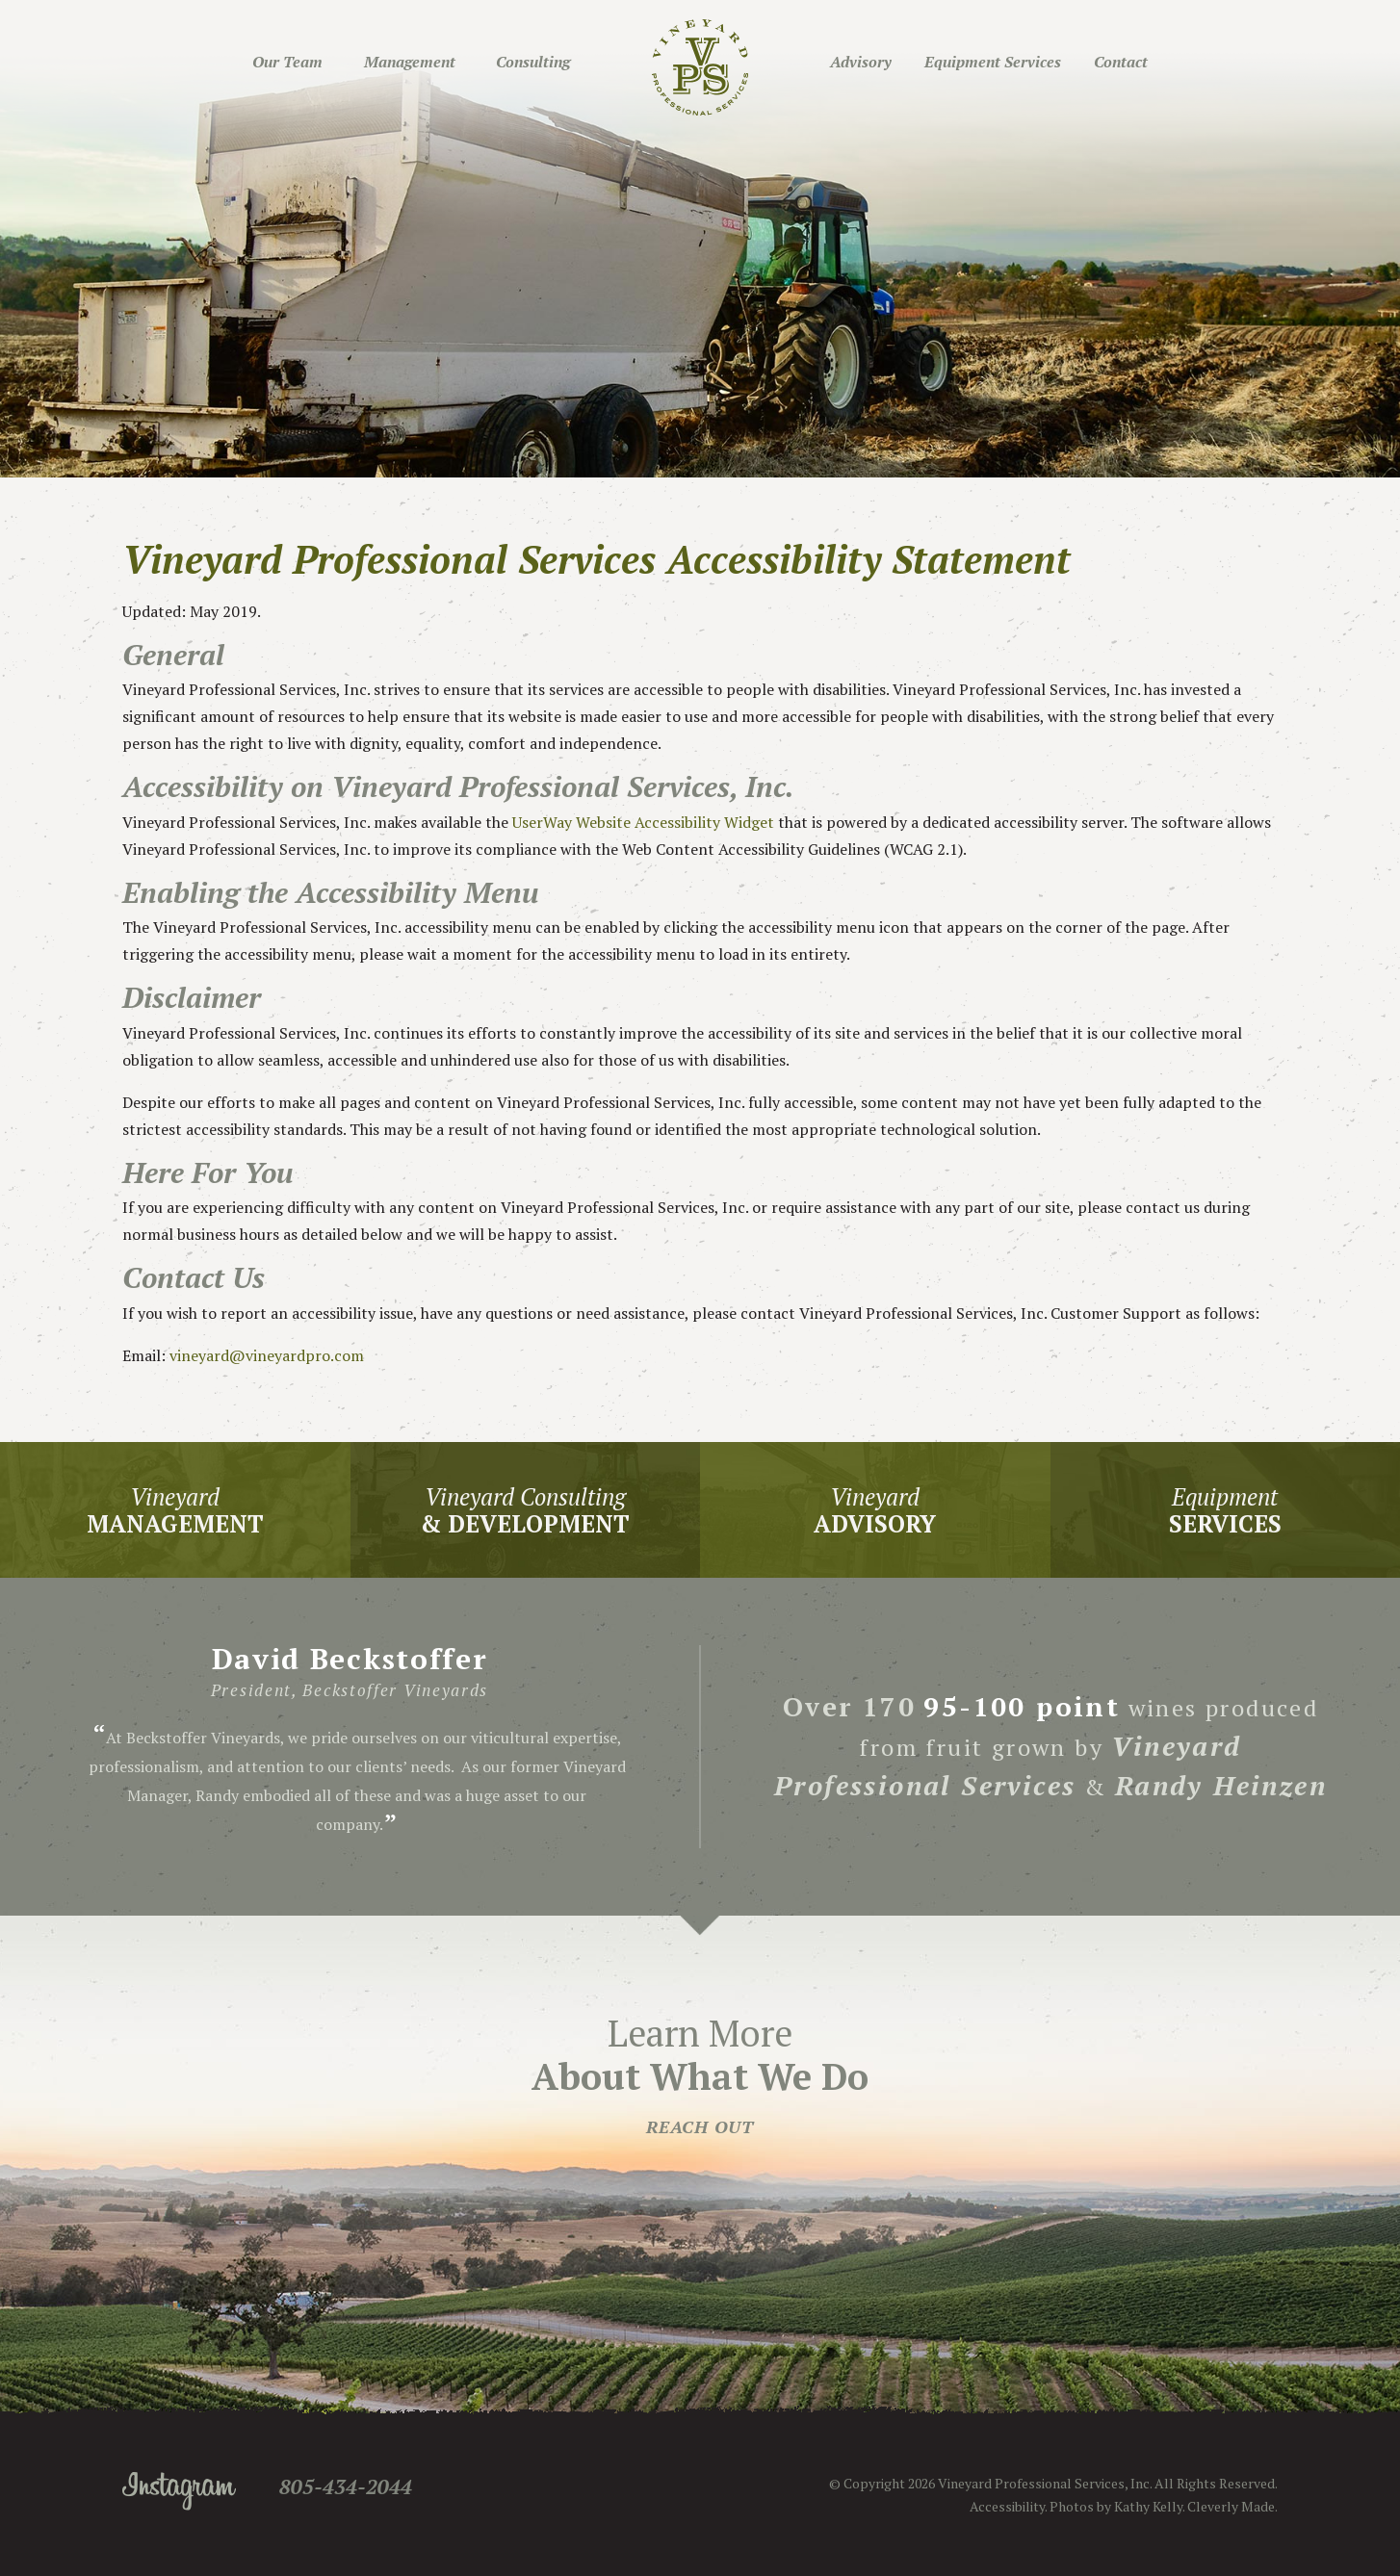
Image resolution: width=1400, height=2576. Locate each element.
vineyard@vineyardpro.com (266, 1355)
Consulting (533, 61)
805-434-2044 (345, 2486)
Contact (1121, 61)
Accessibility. (1008, 2506)
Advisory (861, 61)
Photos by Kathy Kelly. (1117, 2506)
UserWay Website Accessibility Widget (643, 822)
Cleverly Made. (1232, 2506)
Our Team (287, 61)
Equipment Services (992, 61)
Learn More (700, 2073)
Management (409, 61)
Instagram (179, 2491)
